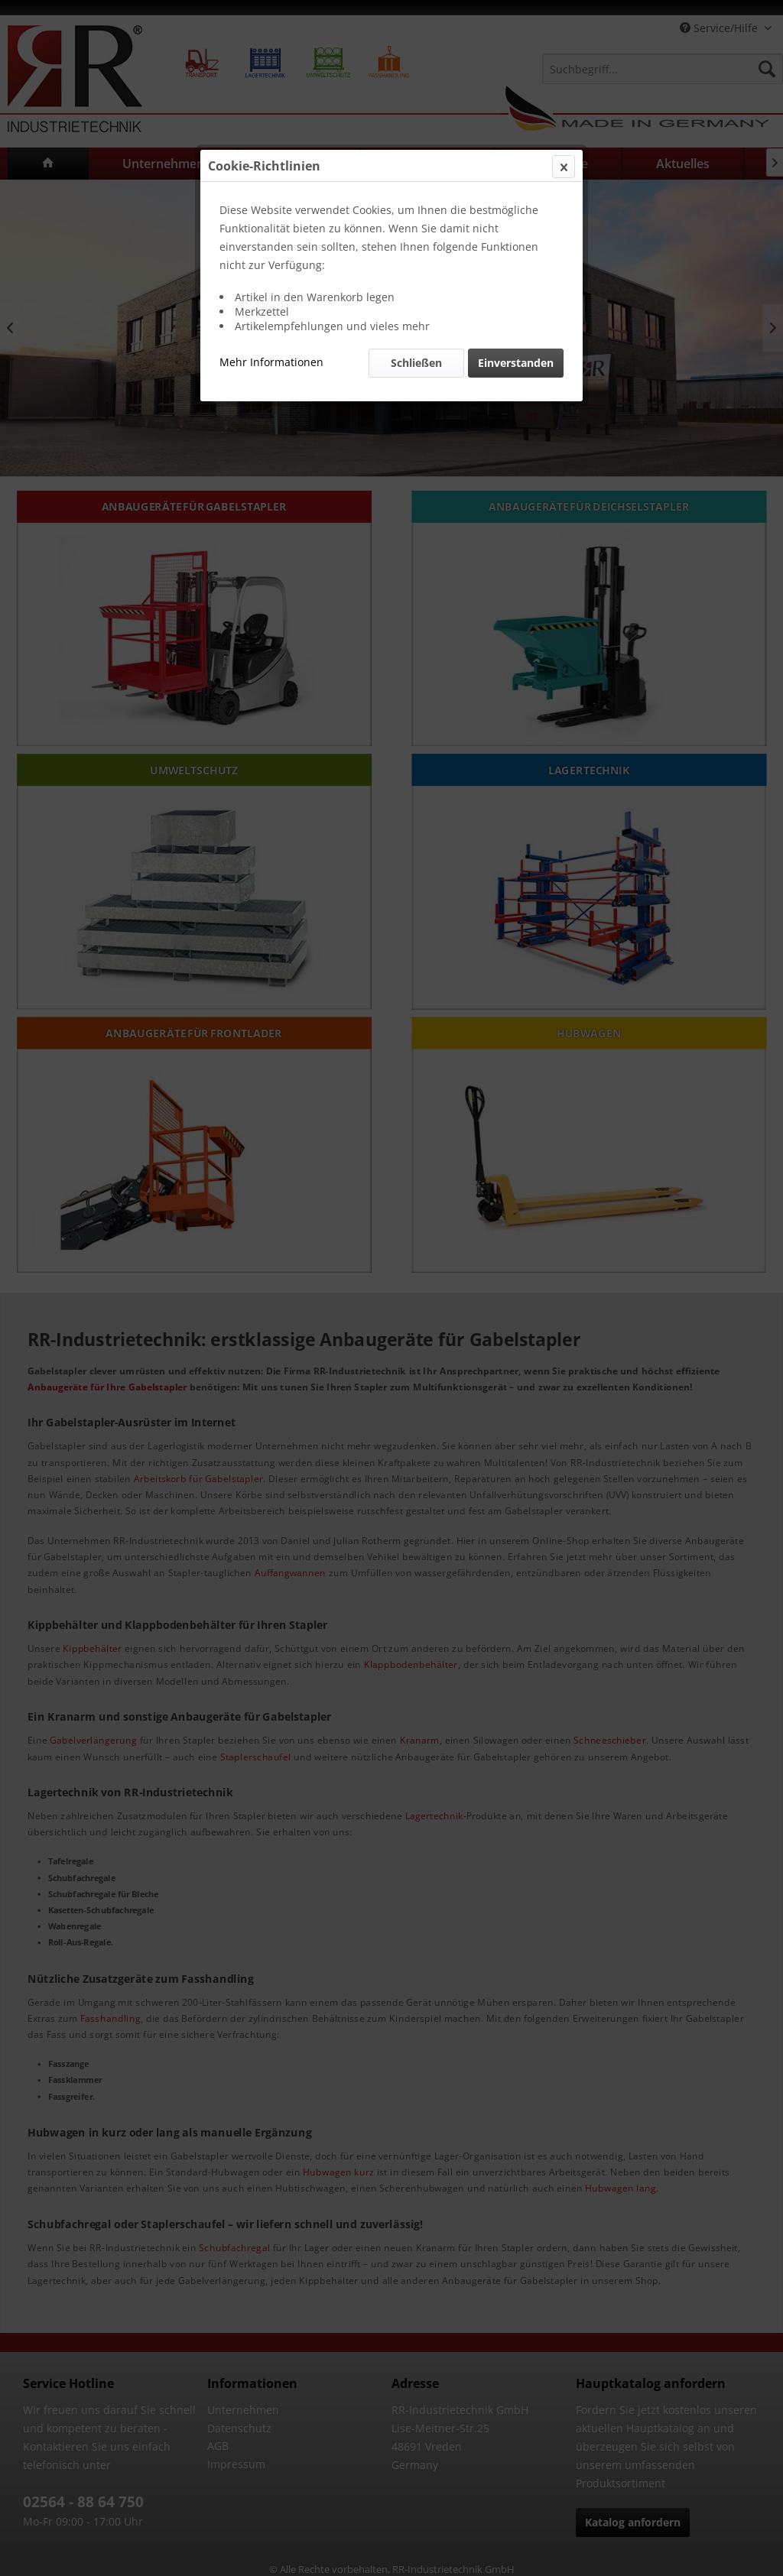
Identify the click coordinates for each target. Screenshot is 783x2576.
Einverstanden (516, 362)
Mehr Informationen (271, 362)
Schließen (416, 362)
